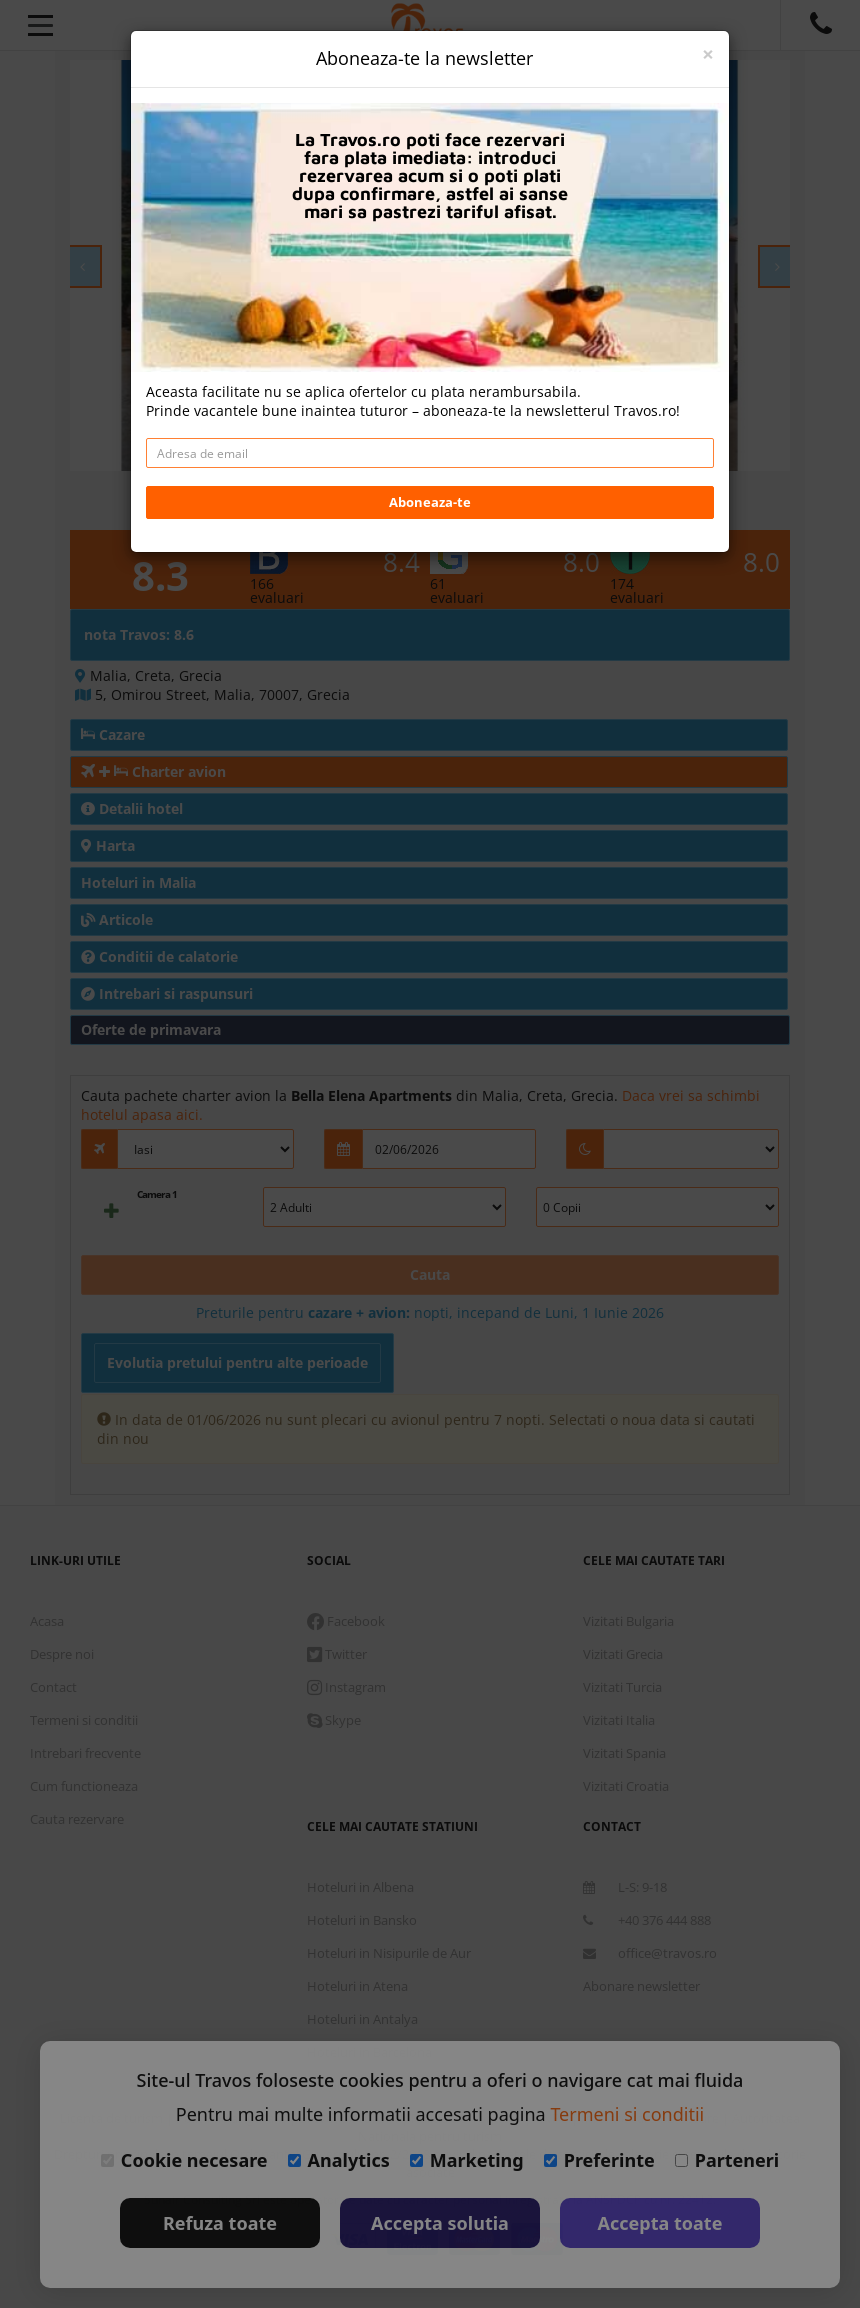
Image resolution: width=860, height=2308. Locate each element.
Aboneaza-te (430, 502)
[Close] (708, 54)
